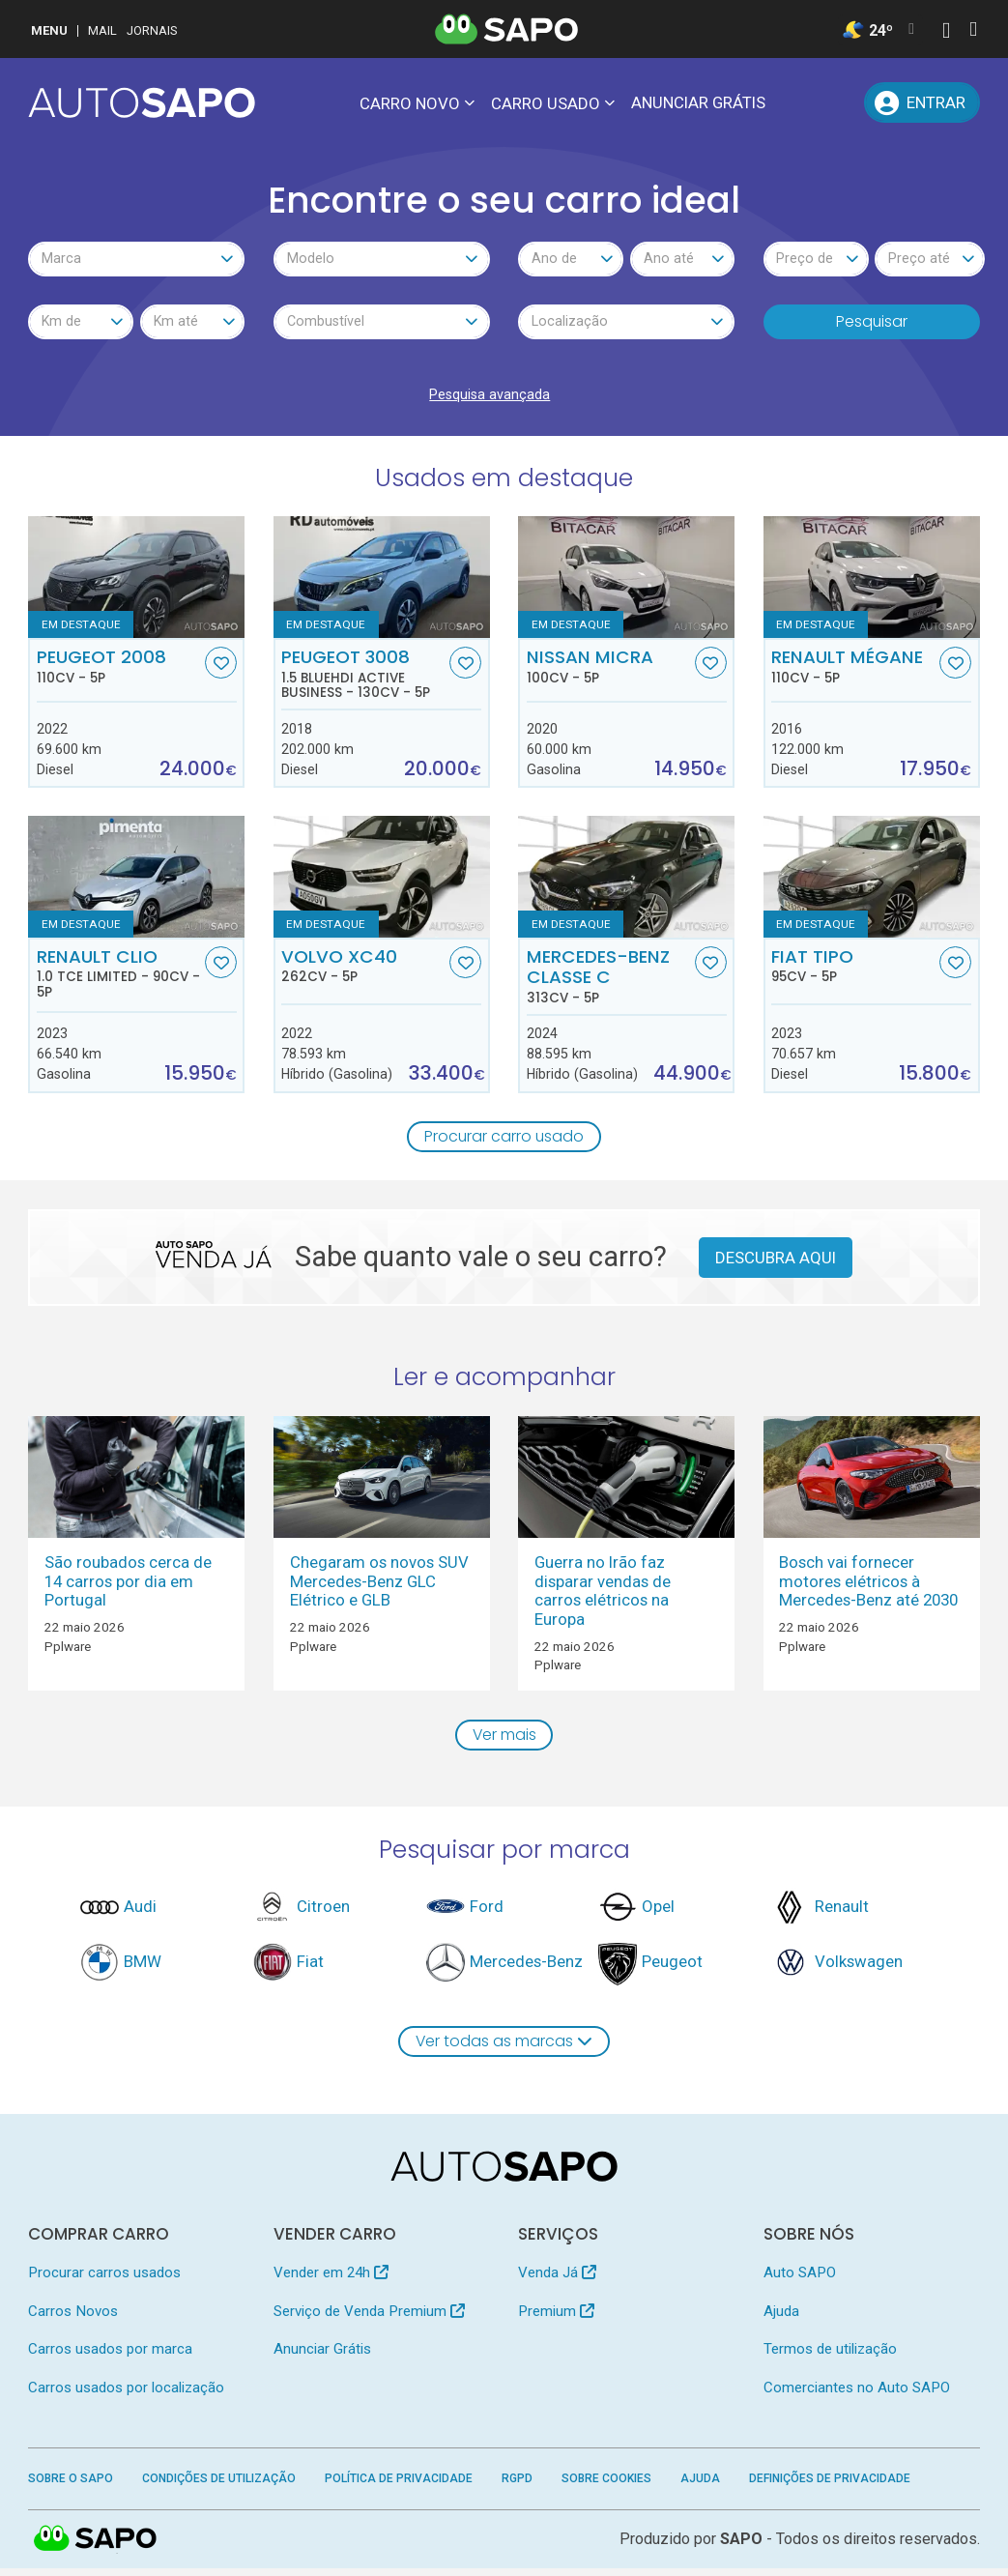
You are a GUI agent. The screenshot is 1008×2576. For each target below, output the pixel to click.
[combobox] (136, 260)
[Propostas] (840, 102)
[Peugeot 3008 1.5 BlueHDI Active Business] (382, 581)
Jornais (152, 30)
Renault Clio (119, 977)
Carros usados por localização (126, 2395)
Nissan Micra (609, 670)
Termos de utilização (830, 2357)
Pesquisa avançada (489, 398)
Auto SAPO (799, 2281)
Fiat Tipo (853, 969)
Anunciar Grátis (698, 102)
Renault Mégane (853, 670)
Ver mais (504, 1739)
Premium (556, 2319)
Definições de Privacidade (829, 2486)
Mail (102, 30)
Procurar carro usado (504, 1140)
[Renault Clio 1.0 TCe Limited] (136, 880)
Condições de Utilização (219, 2486)
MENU (49, 30)
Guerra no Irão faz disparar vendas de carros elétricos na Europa (602, 1596)
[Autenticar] (946, 32)
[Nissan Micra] (626, 581)
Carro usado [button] (545, 103)
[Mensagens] (795, 102)
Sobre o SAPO (70, 2486)
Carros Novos (73, 2319)
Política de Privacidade (399, 2486)
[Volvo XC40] (382, 880)
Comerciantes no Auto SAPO (856, 2395)
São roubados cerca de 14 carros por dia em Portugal (128, 1586)
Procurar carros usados (104, 2281)
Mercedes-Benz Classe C (609, 980)
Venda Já (557, 2281)
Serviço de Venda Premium (369, 2319)
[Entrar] (921, 102)
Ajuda (781, 2319)
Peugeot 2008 (119, 670)
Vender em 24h (331, 2281)
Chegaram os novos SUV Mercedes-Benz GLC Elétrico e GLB (379, 1586)
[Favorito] (221, 666)
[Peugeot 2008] (136, 581)
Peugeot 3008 (363, 678)
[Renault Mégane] (871, 581)
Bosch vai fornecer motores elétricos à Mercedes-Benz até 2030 (868, 1586)
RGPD (517, 2486)
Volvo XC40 (363, 969)
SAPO (741, 2546)
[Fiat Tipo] (871, 880)
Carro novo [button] (410, 103)
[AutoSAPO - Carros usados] (141, 102)
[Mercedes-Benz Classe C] (626, 880)
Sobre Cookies (606, 2486)
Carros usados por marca (110, 2357)
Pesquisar (871, 323)
